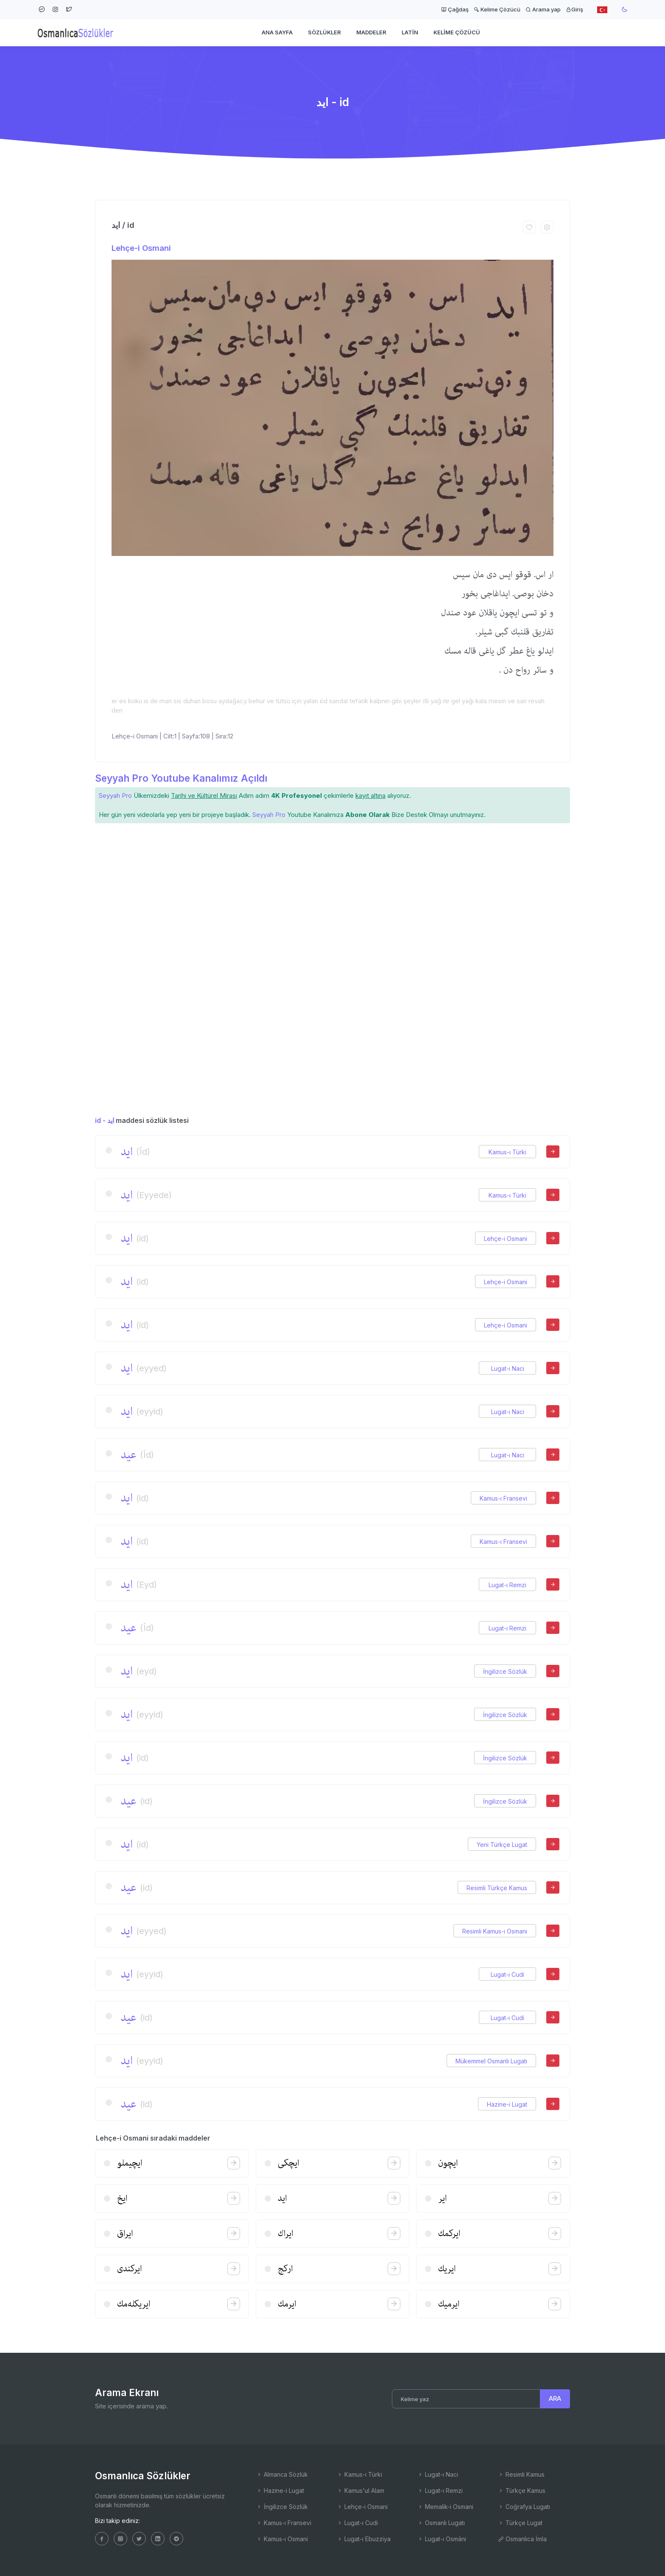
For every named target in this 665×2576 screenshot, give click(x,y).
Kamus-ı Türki (507, 1152)
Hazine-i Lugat (507, 2104)
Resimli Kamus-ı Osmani (494, 1931)
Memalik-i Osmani (445, 2506)
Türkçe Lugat (520, 2522)
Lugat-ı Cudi (507, 1974)
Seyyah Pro (115, 795)
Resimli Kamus (521, 2474)
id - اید (104, 1120)
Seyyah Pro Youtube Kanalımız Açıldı (181, 778)
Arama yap (543, 9)
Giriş (574, 9)
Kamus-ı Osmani (282, 2538)
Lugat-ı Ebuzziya (364, 2538)
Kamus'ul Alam (360, 2490)
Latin (410, 32)
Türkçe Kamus (521, 2490)
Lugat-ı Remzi (507, 1584)
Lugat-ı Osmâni (441, 2538)
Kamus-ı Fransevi (503, 1498)
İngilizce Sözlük (505, 1671)
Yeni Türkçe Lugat (502, 1844)
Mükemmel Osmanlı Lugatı (491, 2061)
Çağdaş (455, 9)
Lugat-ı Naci (507, 1368)
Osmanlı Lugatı (441, 2522)
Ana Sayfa (277, 32)
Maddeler (371, 32)
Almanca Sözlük (282, 2474)
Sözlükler (324, 32)
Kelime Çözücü (497, 9)
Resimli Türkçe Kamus (497, 1887)
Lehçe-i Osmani (141, 248)
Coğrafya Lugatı (524, 2506)
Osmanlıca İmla (522, 2538)
